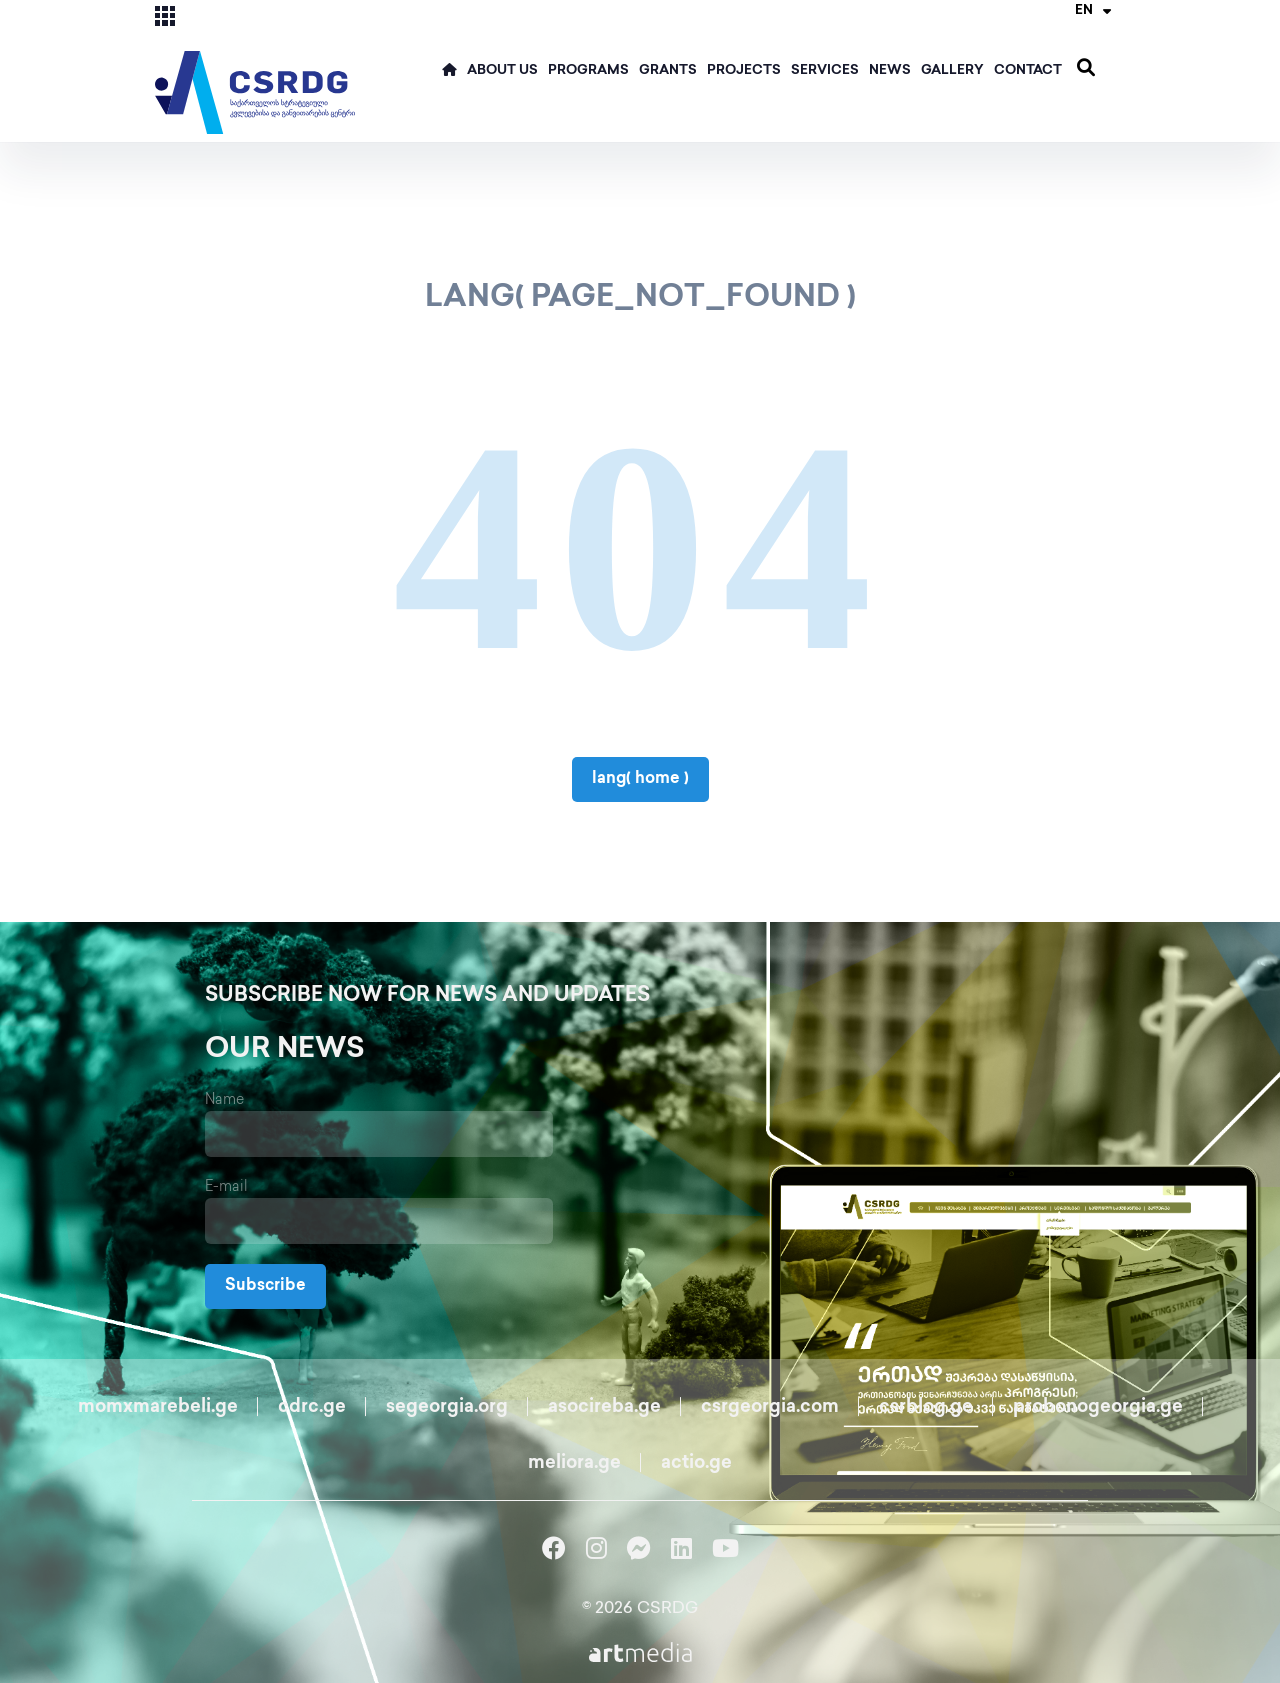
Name (224, 1100)
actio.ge (696, 1463)
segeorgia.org (447, 1407)
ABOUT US (502, 71)
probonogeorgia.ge (1098, 1407)
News (890, 71)
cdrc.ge (312, 1407)
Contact (1028, 71)
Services (825, 71)
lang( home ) (640, 779)
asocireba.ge (604, 1407)
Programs (588, 71)
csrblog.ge (926, 1407)
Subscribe (265, 1286)
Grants (668, 71)
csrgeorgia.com (770, 1407)
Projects (744, 71)
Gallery (952, 71)
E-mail (226, 1187)
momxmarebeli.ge (158, 1407)
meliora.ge (574, 1463)
